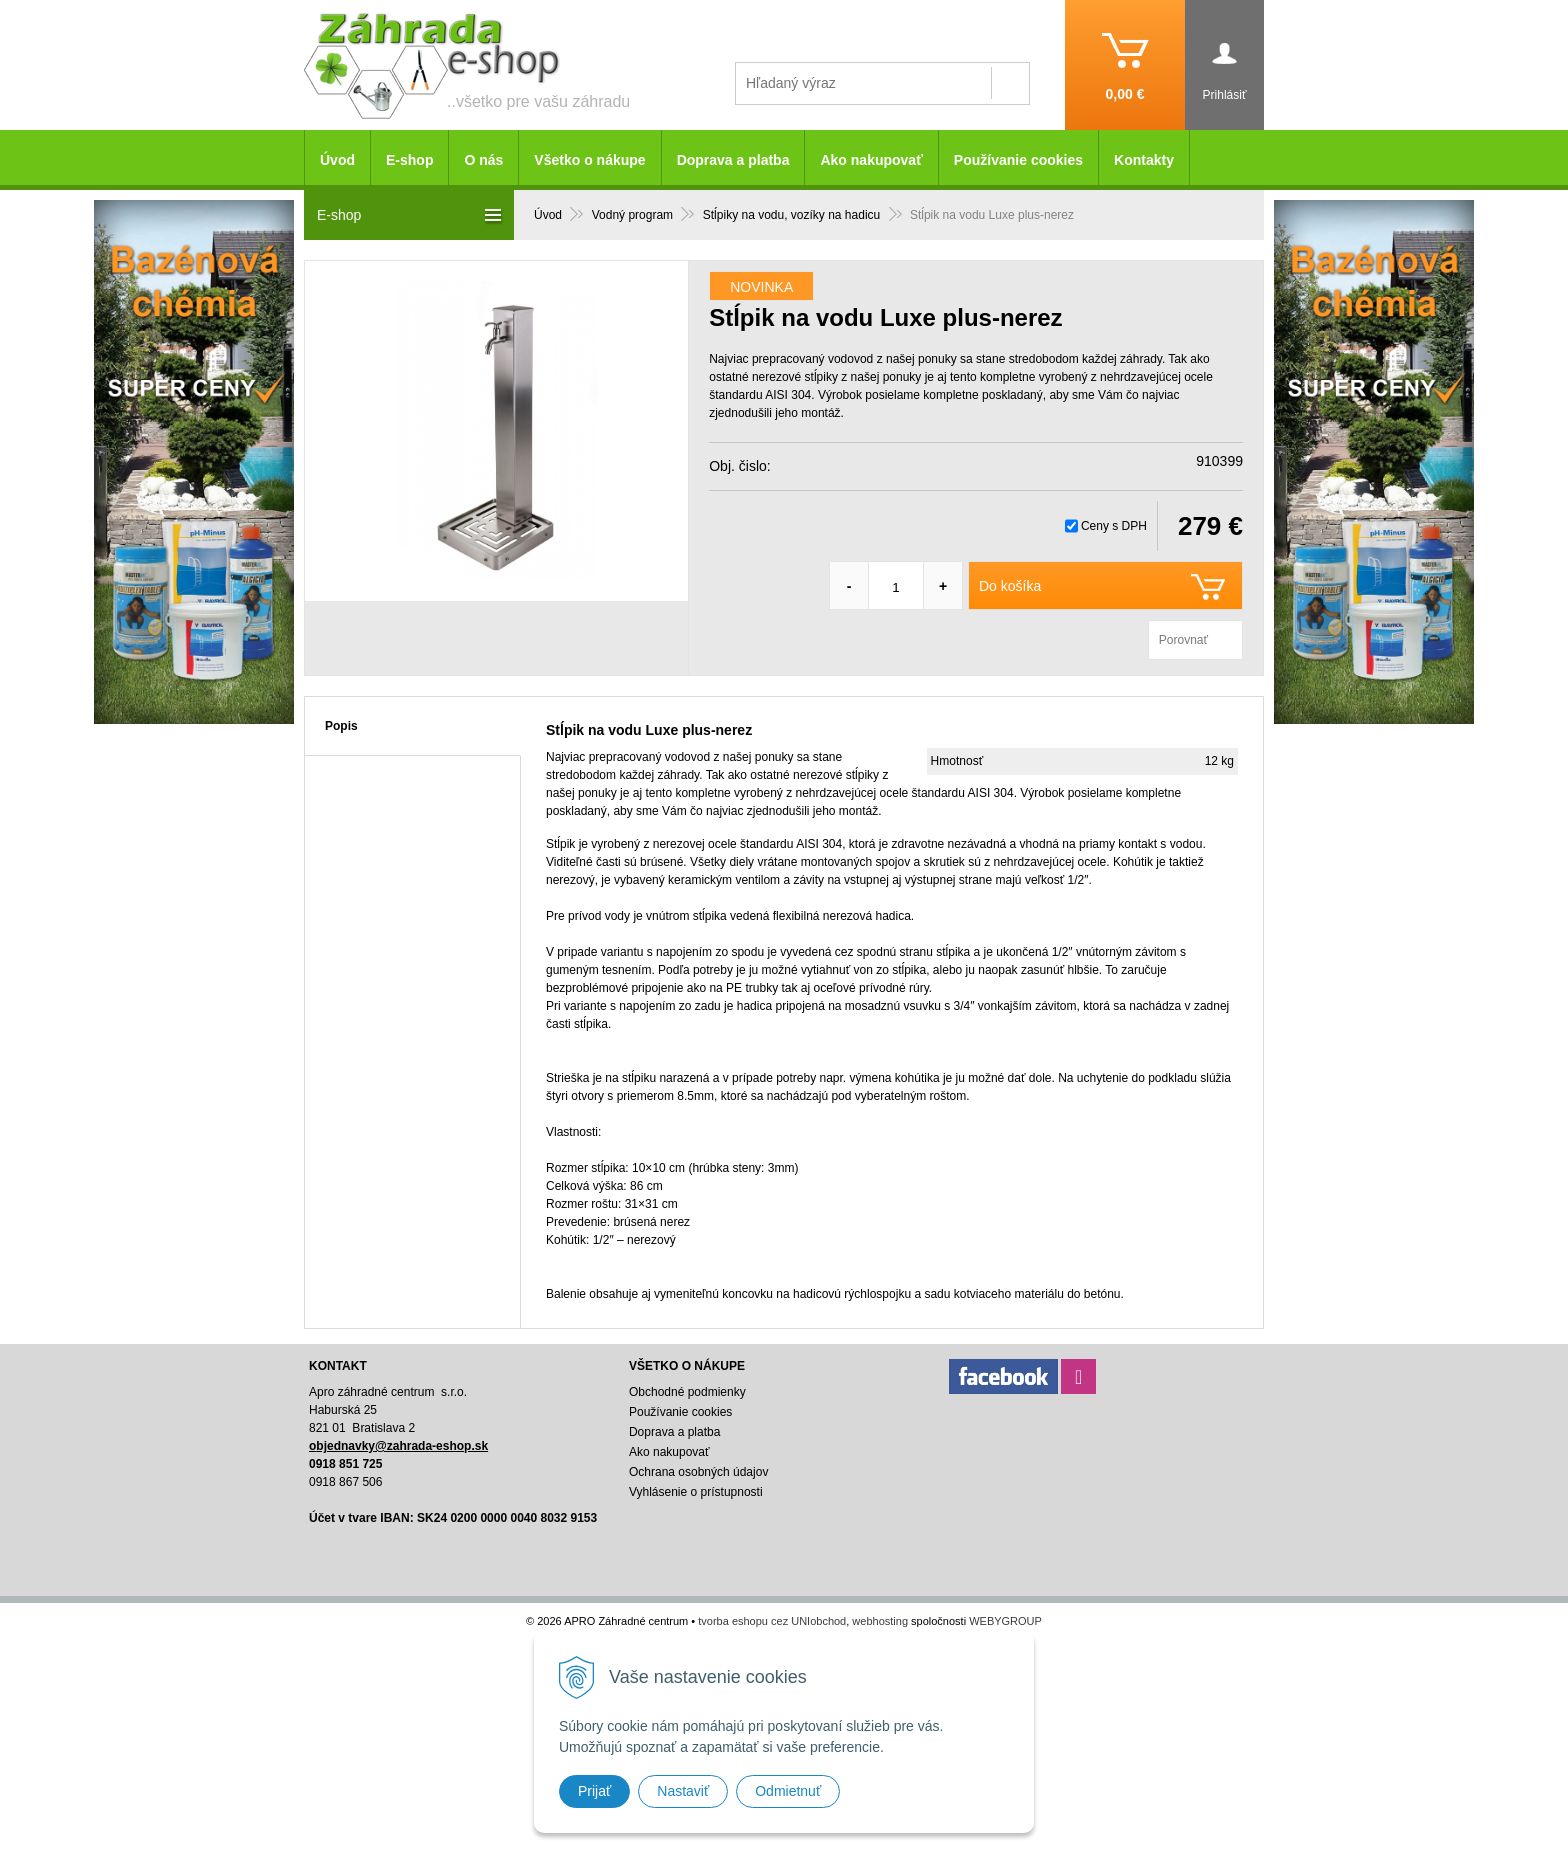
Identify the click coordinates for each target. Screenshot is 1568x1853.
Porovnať (1183, 640)
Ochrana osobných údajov (698, 1472)
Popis (341, 726)
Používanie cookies (1018, 160)
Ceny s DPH (1114, 526)
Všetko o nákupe (589, 160)
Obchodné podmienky (687, 1392)
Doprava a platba (733, 160)
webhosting (880, 1621)
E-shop (409, 160)
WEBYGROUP (1005, 1621)
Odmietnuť (788, 1791)
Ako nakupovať (871, 160)
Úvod (337, 160)
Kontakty (1144, 160)
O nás (483, 160)
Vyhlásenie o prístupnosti (696, 1492)
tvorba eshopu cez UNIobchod (772, 1621)
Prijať (594, 1791)
